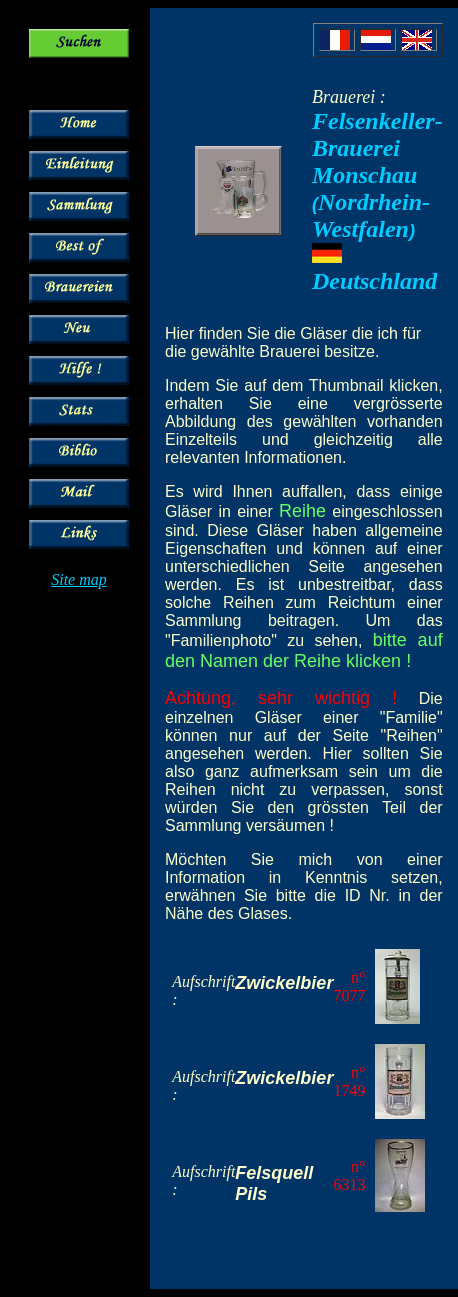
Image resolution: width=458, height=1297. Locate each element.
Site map (79, 579)
